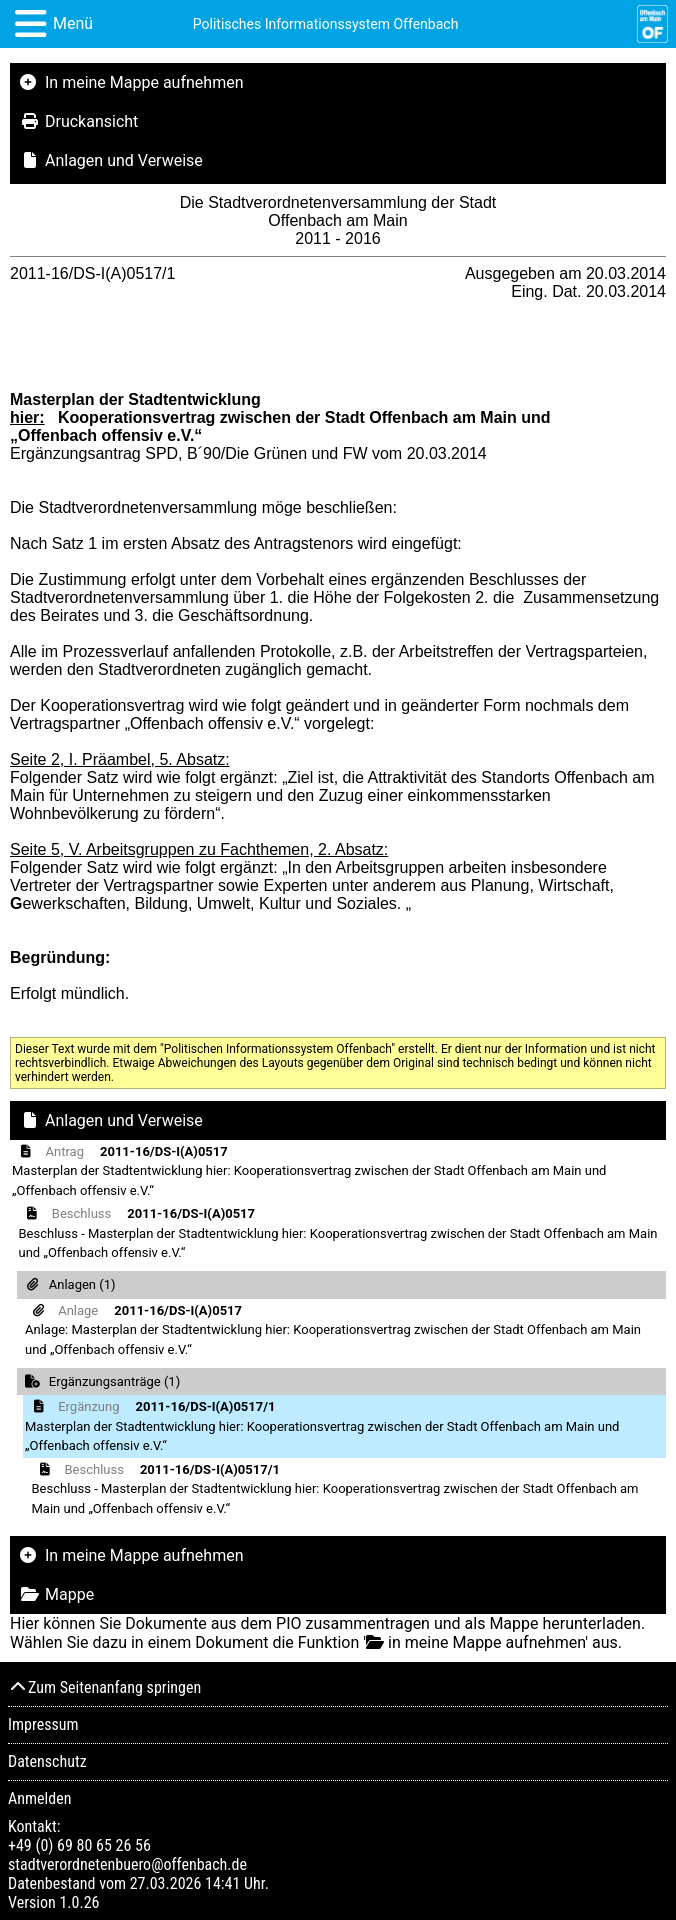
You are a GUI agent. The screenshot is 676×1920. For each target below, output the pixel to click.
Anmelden (39, 1798)
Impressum (43, 1724)
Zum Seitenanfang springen (104, 1687)
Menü (73, 23)
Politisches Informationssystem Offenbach (326, 24)
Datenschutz (47, 1761)
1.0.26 (79, 1902)
